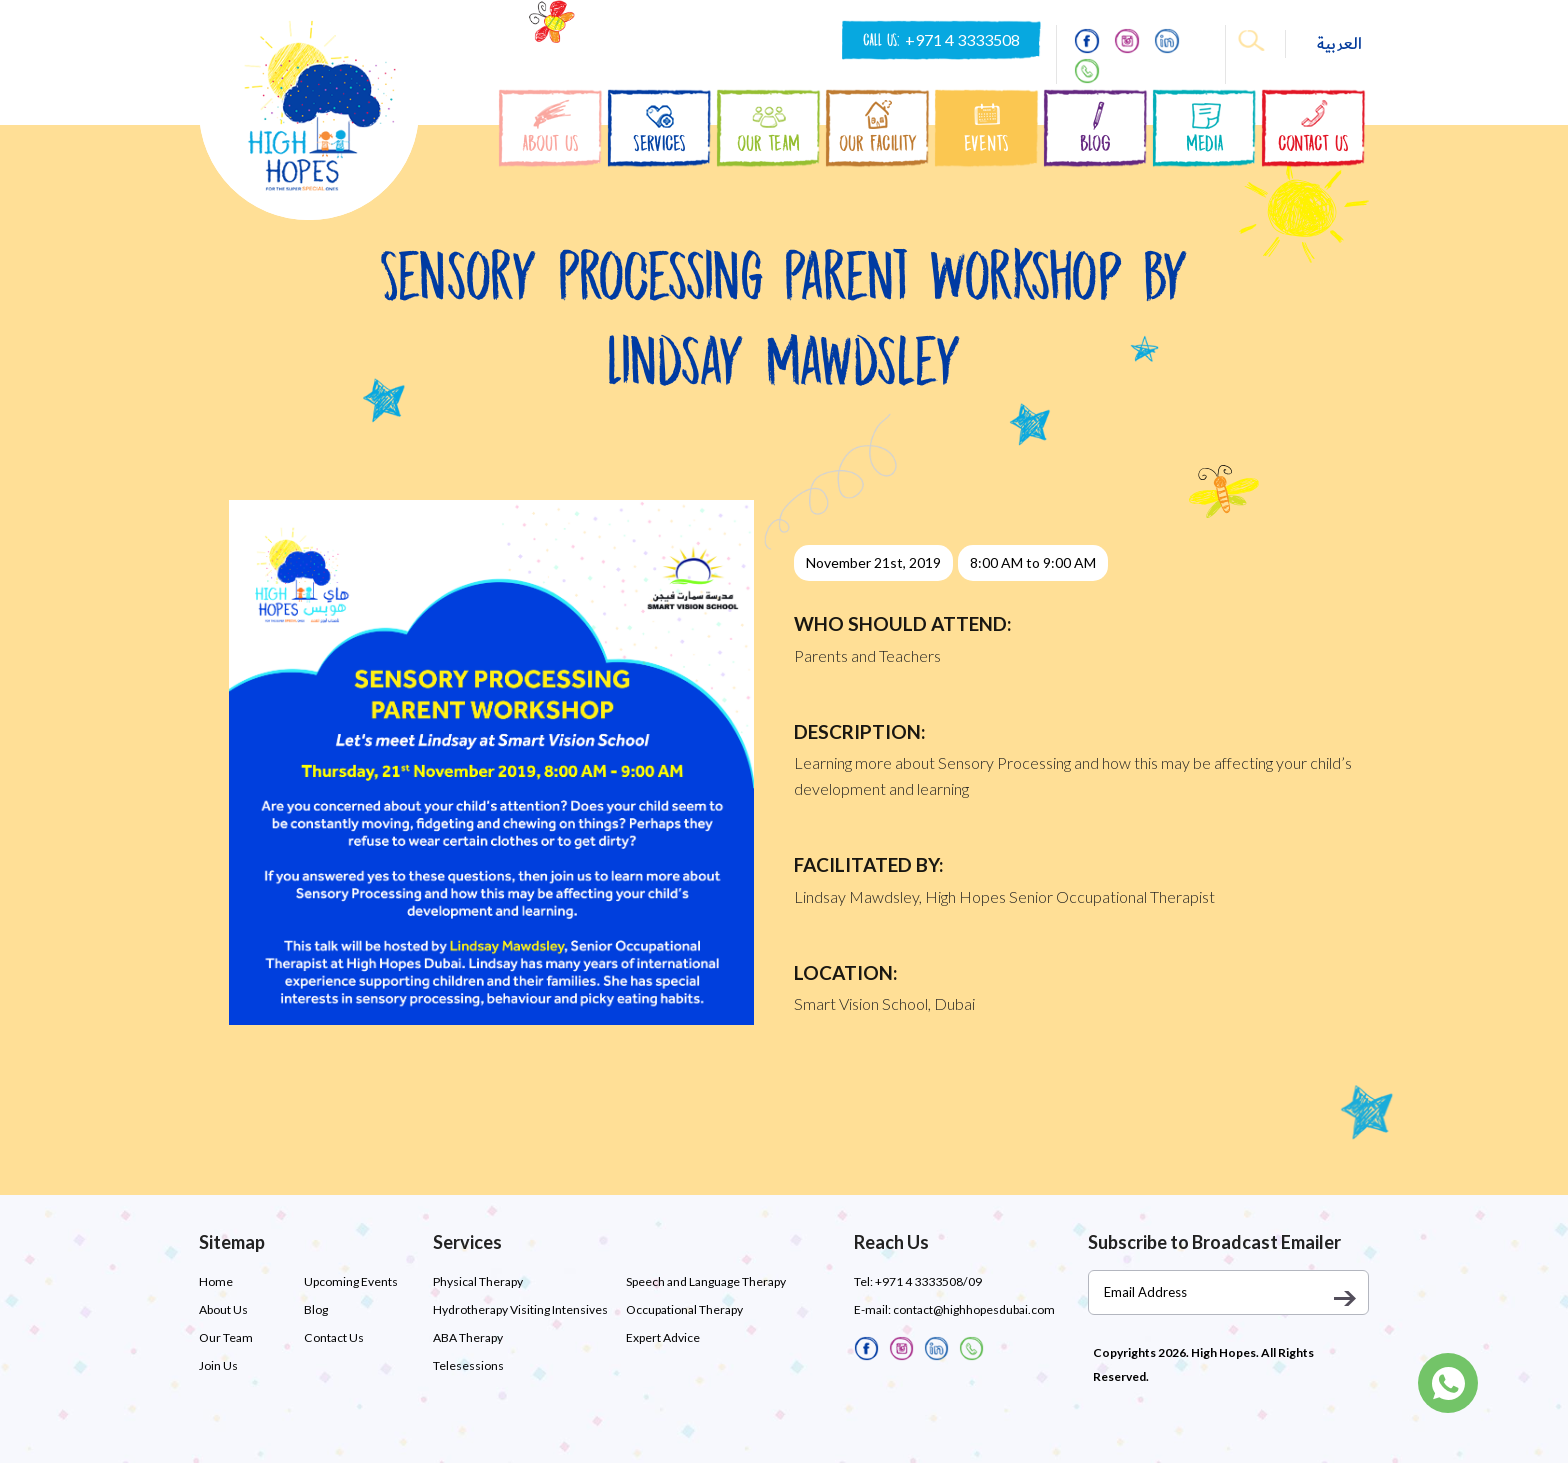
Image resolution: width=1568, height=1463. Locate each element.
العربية (1339, 44)
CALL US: (941, 40)
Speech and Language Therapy (706, 1281)
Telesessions (468, 1365)
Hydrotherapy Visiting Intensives (520, 1309)
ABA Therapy (468, 1337)
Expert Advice (663, 1337)
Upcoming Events (351, 1281)
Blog (316, 1309)
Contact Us (333, 1337)
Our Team (226, 1337)
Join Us (218, 1365)
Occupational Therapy (684, 1309)
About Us (223, 1309)
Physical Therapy (478, 1281)
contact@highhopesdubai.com (974, 1309)
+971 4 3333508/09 (928, 1281)
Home (216, 1281)
